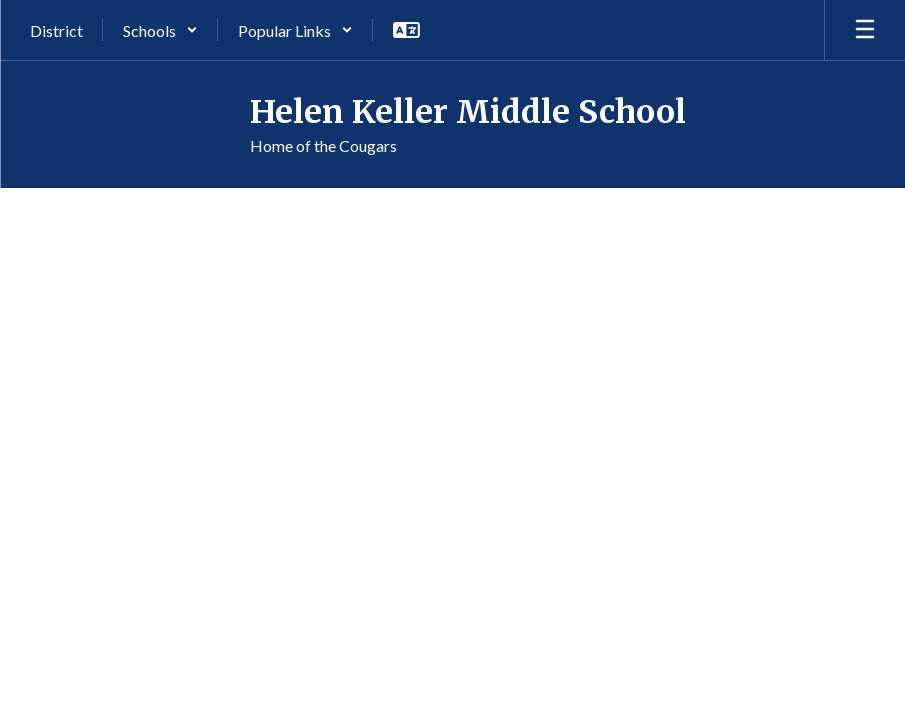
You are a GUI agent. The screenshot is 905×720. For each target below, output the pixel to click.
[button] (160, 30)
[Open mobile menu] (865, 30)
